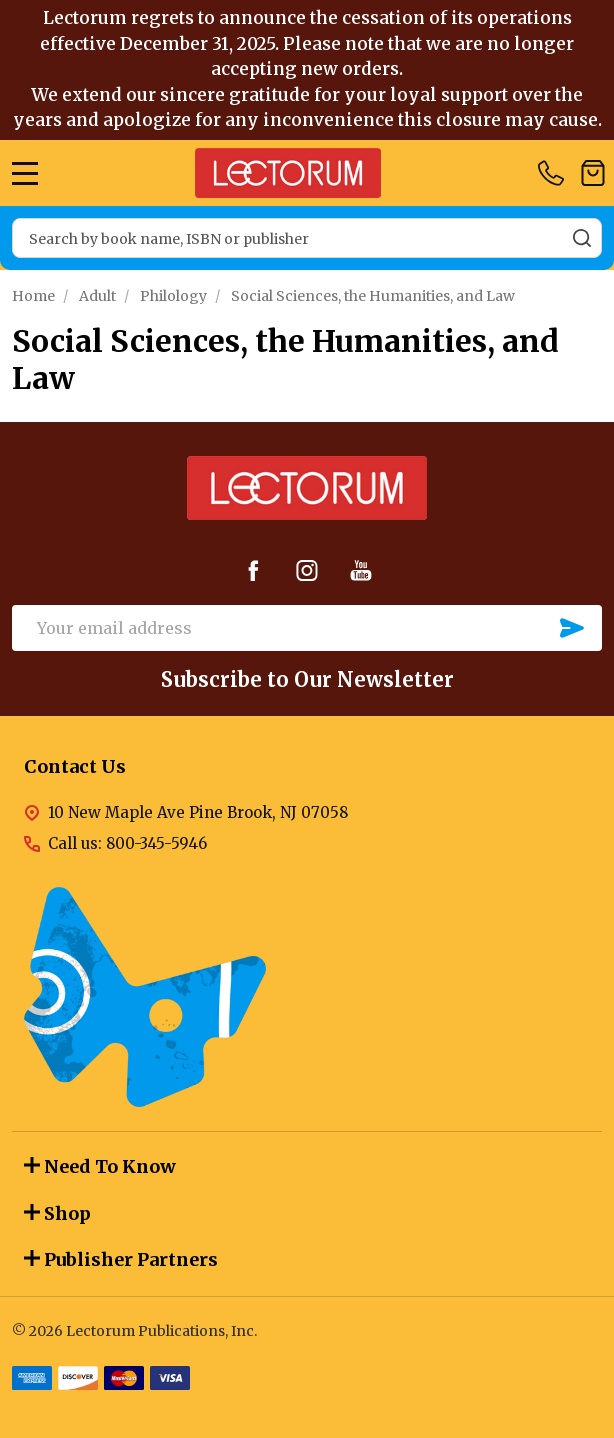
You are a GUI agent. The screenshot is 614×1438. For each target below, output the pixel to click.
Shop (57, 1213)
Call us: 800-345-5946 (127, 843)
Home (33, 296)
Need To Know (100, 1166)
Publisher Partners (121, 1259)
